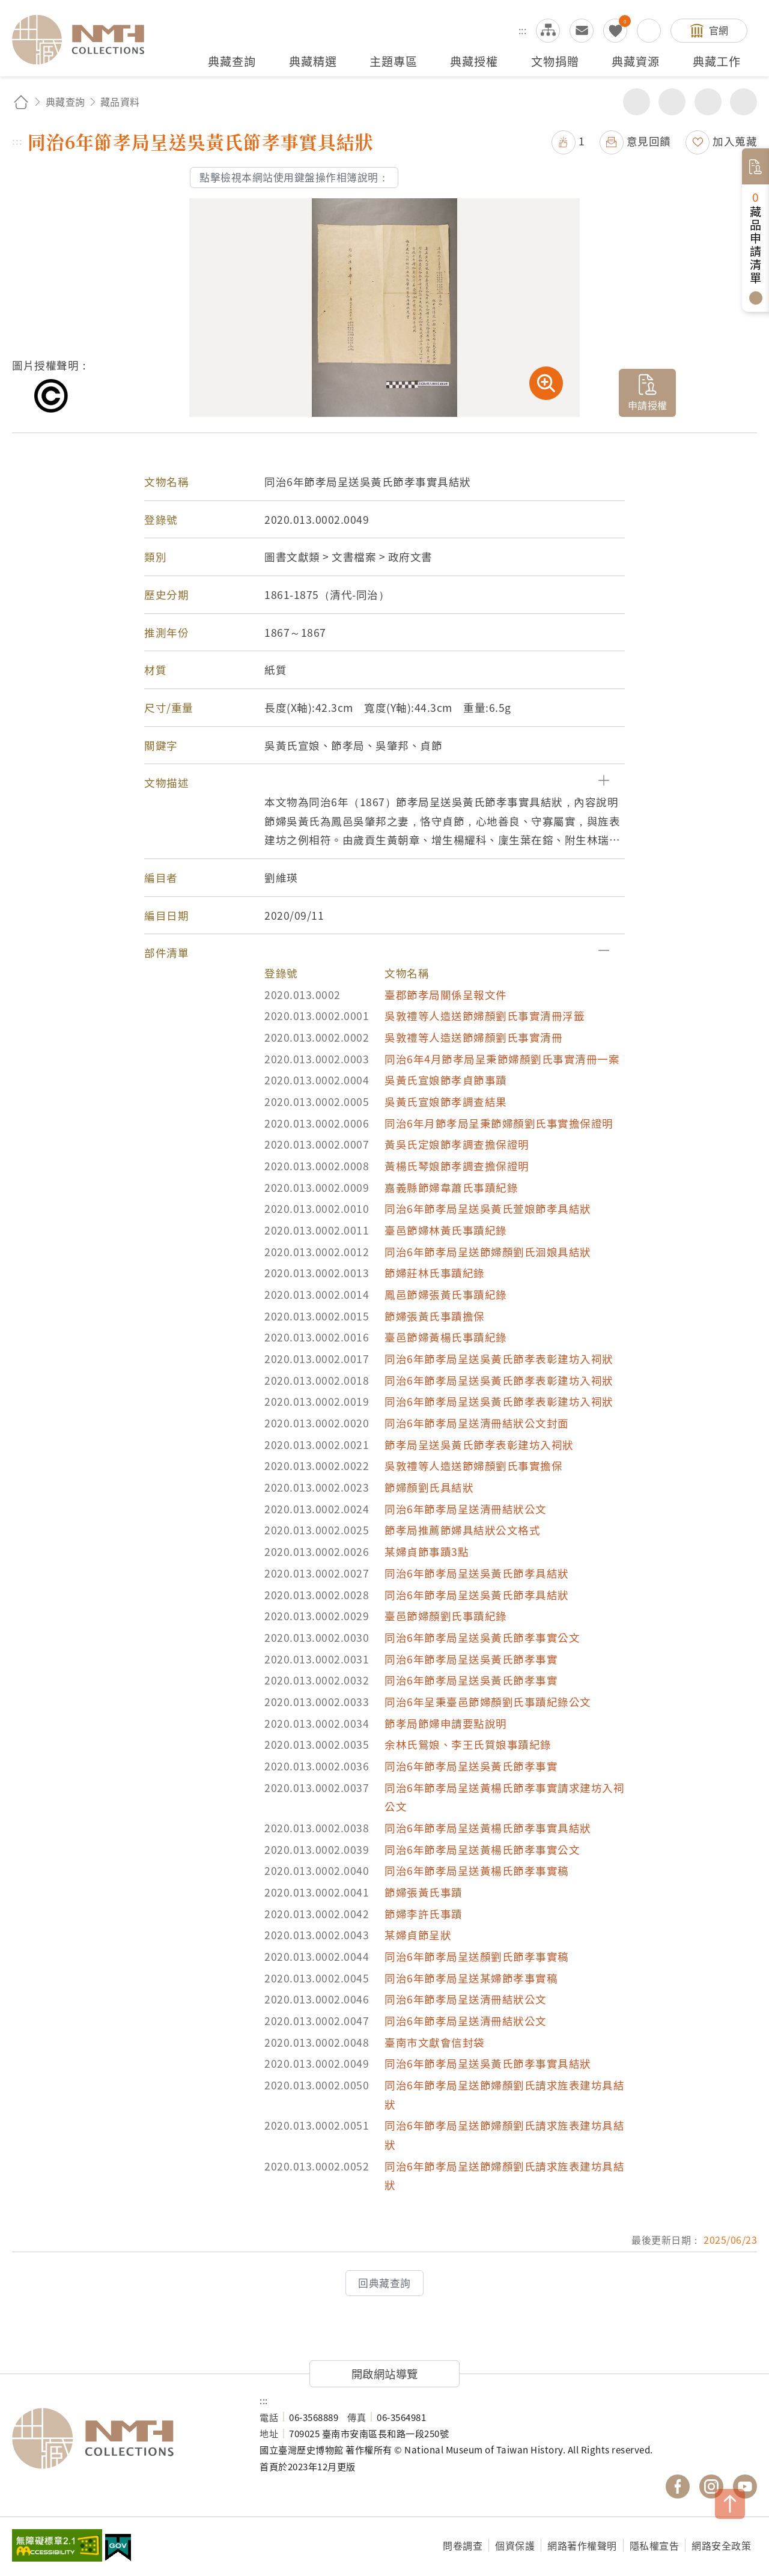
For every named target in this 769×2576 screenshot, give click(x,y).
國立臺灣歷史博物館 (124, 2438)
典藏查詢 (65, 101)
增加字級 (708, 101)
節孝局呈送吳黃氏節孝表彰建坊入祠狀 (479, 1444)
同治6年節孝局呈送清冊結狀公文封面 (476, 1422)
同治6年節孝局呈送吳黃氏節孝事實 (471, 1658)
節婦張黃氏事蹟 (423, 1892)
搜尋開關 (649, 31)
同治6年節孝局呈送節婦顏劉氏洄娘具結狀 (487, 1251)
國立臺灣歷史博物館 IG (711, 2486)
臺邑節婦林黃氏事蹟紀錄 (445, 1230)
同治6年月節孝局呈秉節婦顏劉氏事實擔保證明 (498, 1123)
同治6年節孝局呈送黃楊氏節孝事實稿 (476, 1870)
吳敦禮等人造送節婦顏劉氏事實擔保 (473, 1465)
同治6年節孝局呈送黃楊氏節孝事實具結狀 (487, 1827)
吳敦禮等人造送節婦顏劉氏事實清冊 (473, 1037)
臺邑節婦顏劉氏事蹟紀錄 (445, 1615)
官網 (719, 30)
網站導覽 (548, 31)
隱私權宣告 (654, 2545)
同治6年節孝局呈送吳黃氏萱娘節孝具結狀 (487, 1208)
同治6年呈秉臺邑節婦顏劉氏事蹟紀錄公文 (487, 1701)
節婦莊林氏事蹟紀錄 (434, 1272)
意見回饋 (649, 140)
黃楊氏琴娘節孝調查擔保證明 (456, 1165)
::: (522, 30)
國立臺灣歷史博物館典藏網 (85, 39)
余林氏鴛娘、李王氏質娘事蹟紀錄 (468, 1744)
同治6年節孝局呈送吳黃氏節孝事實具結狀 (487, 2063)
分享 (636, 101)
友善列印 (671, 101)
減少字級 (743, 101)
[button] (384, 782)
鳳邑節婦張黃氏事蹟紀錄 (445, 1294)
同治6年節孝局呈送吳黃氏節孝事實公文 (482, 1637)
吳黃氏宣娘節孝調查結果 (445, 1101)
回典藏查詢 (384, 2283)
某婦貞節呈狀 (417, 1934)
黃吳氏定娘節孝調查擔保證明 (456, 1144)
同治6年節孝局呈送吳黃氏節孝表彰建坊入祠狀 (498, 1358)
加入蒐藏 (735, 140)
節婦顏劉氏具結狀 (428, 1487)
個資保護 (515, 2545)
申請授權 (647, 405)
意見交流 (582, 31)
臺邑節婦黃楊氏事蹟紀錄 (445, 1336)
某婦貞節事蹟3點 (426, 1551)
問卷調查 (462, 2545)
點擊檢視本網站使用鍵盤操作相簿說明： (294, 177)
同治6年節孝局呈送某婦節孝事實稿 (471, 1977)
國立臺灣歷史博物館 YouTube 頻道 (745, 2486)
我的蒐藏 (615, 31)
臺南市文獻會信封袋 (434, 2042)
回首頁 (21, 101)
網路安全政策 (721, 2545)
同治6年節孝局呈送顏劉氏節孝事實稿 (476, 1956)
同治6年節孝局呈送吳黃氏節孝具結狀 (476, 1573)
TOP (730, 2504)
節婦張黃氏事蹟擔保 (434, 1315)
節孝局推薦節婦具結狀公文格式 (462, 1529)
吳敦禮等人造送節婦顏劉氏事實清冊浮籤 (484, 1015)
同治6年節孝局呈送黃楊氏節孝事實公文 (482, 1849)
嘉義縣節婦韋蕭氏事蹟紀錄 (451, 1187)
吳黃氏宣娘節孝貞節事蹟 (445, 1079)
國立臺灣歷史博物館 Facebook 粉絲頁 (678, 2486)
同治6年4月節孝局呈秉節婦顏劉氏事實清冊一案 (501, 1058)
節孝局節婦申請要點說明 (445, 1723)
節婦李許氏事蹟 (423, 1913)
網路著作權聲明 (582, 2545)
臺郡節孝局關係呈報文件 (445, 994)
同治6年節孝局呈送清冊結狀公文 (465, 1508)
